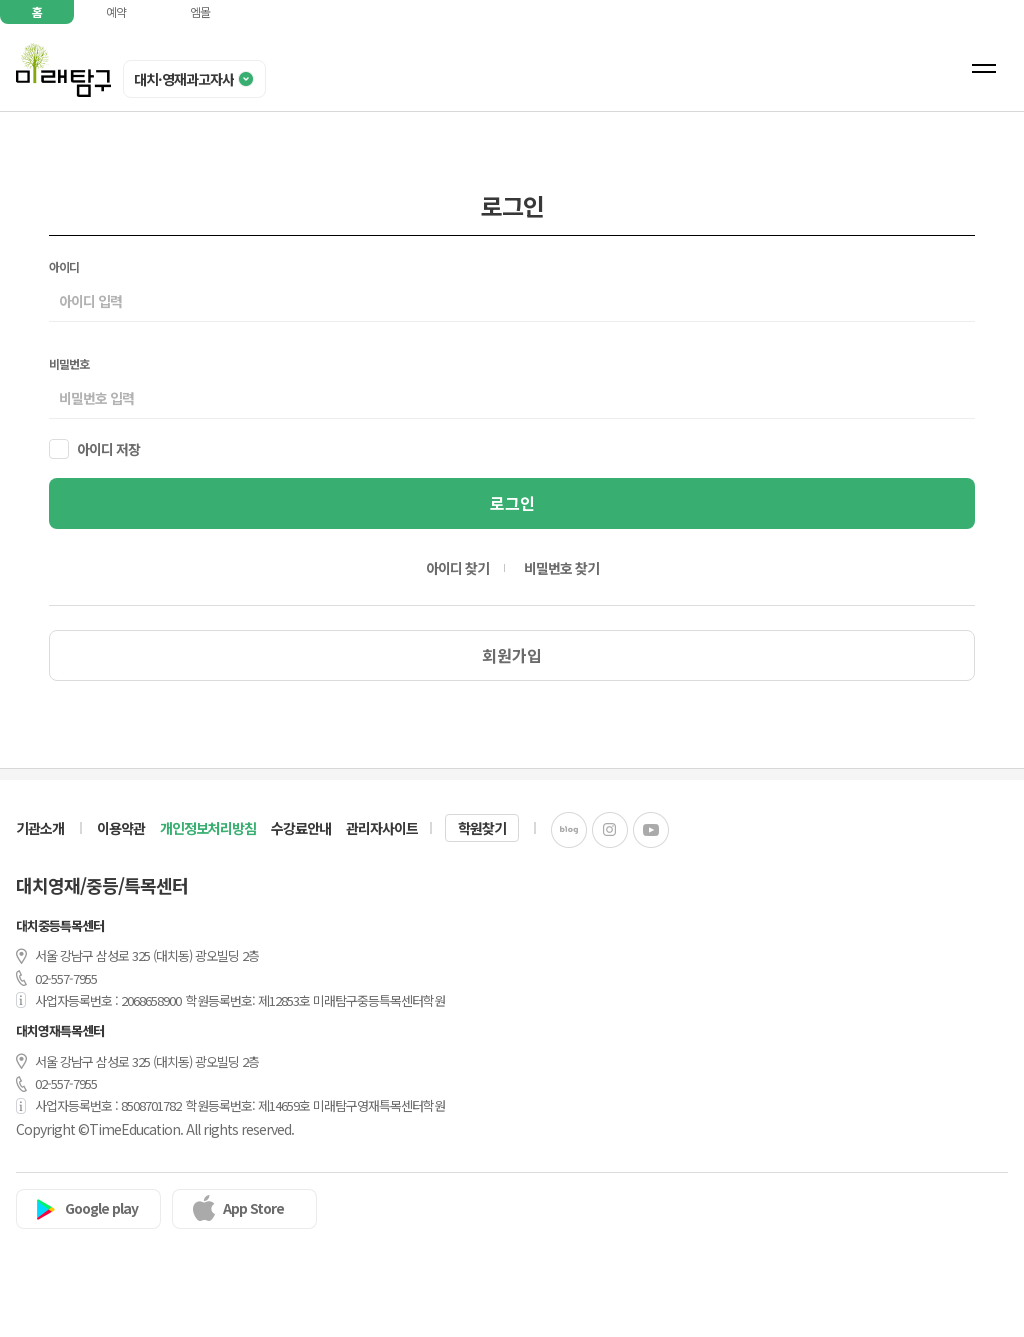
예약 (116, 11)
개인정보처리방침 (208, 828)
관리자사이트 (382, 828)
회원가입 (512, 655)
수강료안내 (301, 828)
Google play (101, 1208)
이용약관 (121, 828)
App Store (253, 1208)
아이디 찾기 (457, 568)
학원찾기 (482, 828)
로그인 (512, 503)
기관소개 (40, 828)
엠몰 (200, 11)
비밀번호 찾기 (561, 568)
